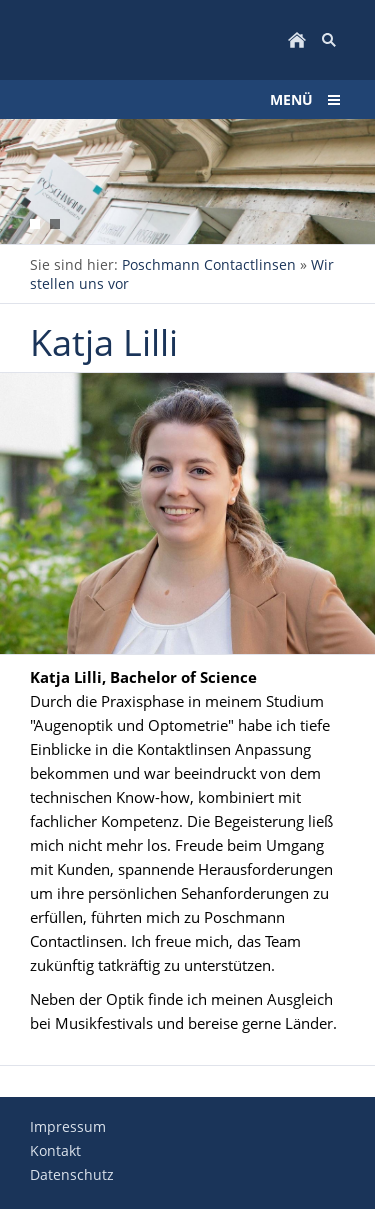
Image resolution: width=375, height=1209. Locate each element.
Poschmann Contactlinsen (209, 264)
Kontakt (55, 1150)
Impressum (68, 1126)
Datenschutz (72, 1174)
